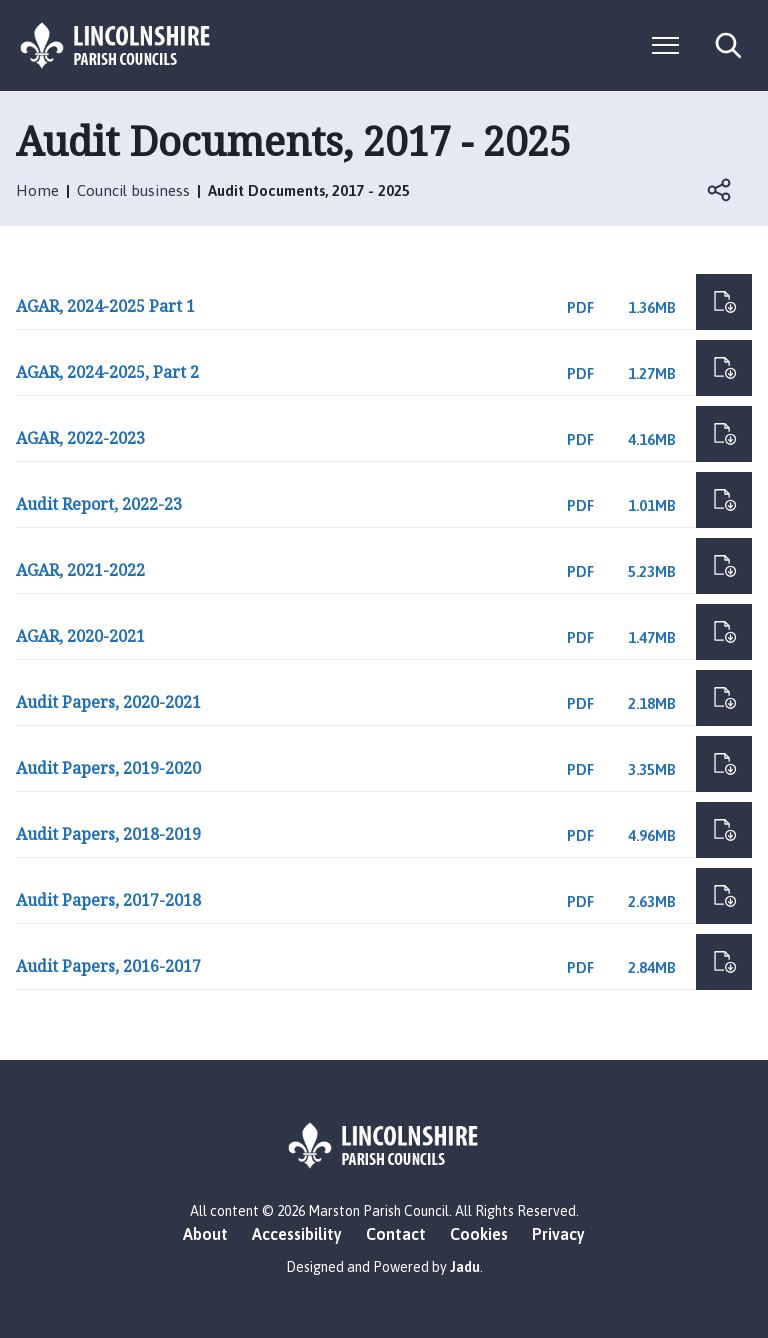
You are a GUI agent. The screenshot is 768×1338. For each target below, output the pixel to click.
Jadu (465, 1267)
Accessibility (297, 1234)
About (205, 1234)
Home (37, 190)
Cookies (479, 1234)
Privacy (558, 1234)
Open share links (720, 190)
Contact (396, 1234)
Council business (133, 190)
